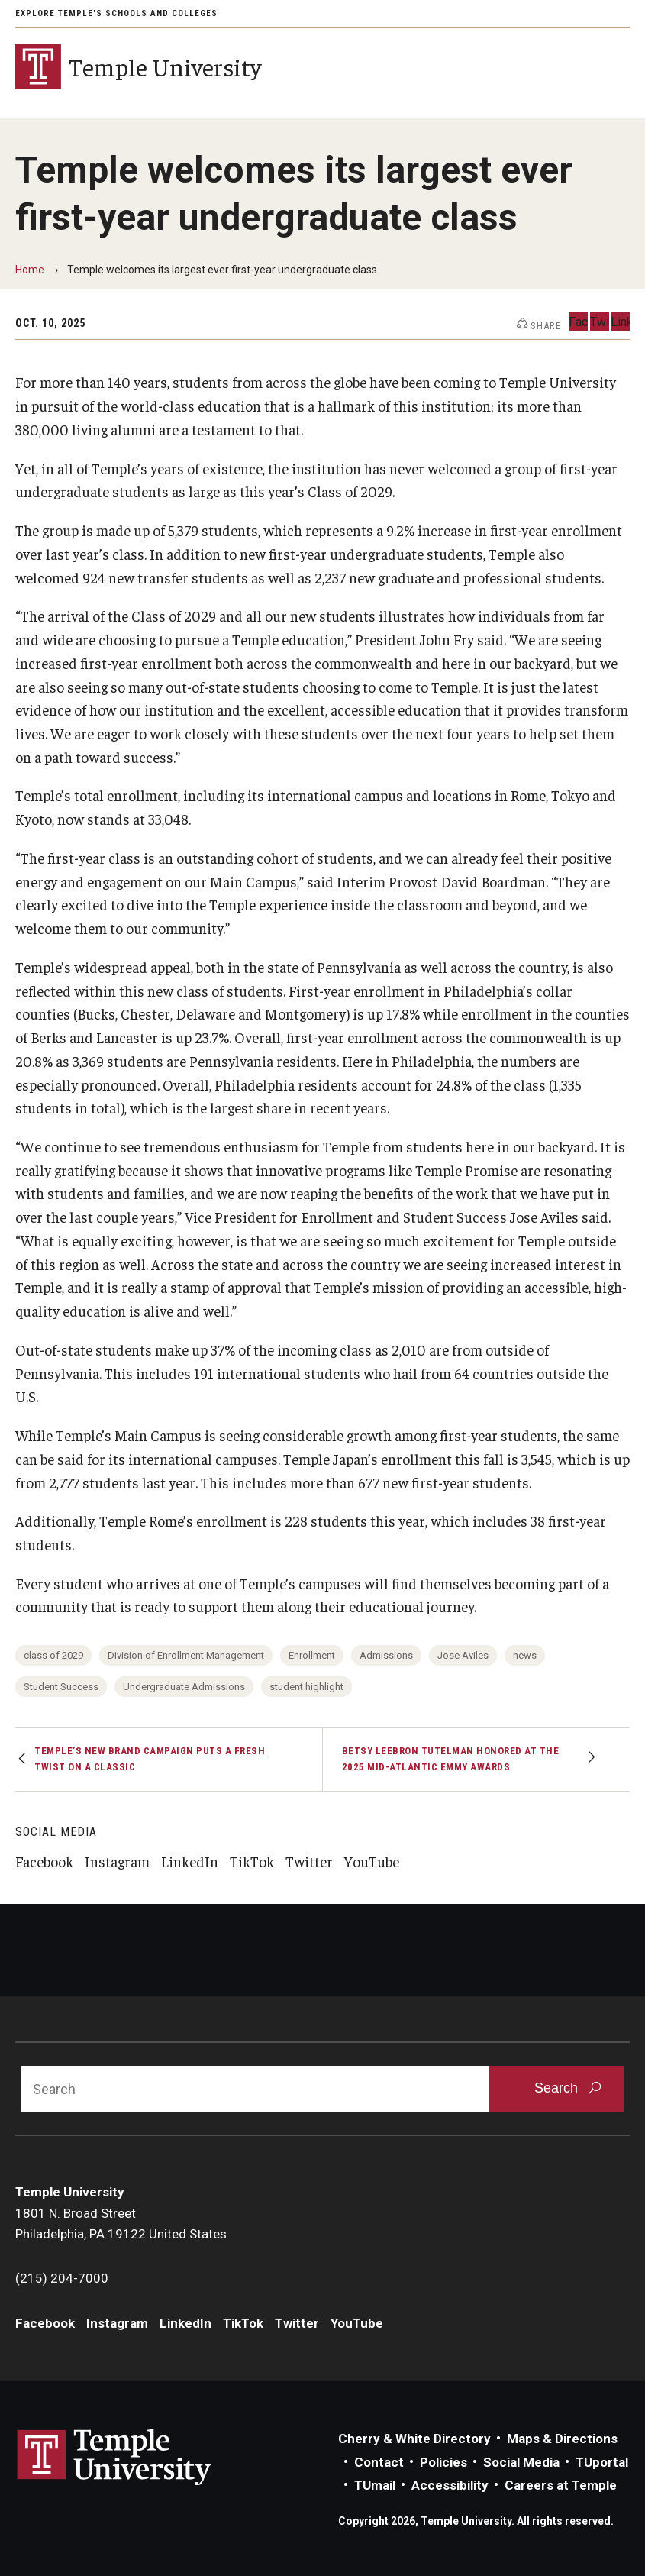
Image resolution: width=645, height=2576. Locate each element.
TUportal (602, 2462)
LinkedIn (189, 1861)
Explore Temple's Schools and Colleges (116, 13)
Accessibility (450, 2485)
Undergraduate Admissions (184, 1686)
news (525, 1655)
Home (29, 269)
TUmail (374, 2485)
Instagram (117, 1861)
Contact (379, 2462)
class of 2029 (53, 1655)
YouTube (371, 1861)
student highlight (306, 1686)
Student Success (61, 1686)
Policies (443, 2462)
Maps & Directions (562, 2438)
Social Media (521, 2462)
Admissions (386, 1655)
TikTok (252, 1861)
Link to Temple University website (114, 2457)
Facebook (44, 1861)
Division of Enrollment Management (186, 1655)
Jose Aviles (463, 1655)
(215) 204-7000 (61, 2278)
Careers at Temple (561, 2485)
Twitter (309, 1861)
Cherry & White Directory (414, 2438)
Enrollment (312, 1655)
